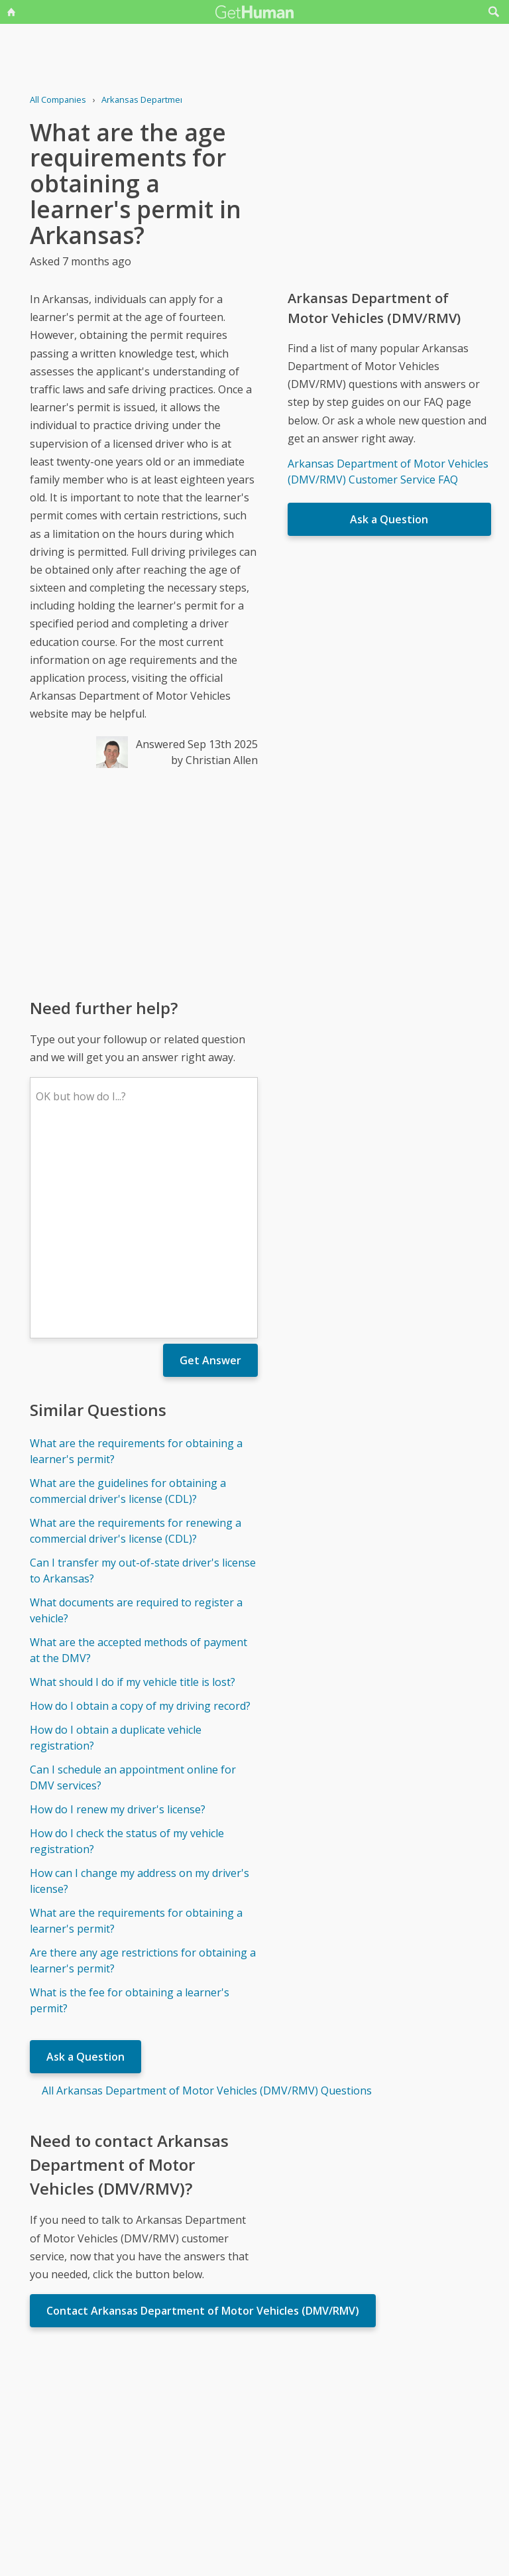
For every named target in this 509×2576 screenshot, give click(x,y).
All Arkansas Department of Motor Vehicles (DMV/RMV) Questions (207, 1895)
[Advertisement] (143, 882)
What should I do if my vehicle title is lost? (132, 1487)
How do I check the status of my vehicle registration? (127, 1646)
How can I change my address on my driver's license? (139, 1686)
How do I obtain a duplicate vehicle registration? (115, 1542)
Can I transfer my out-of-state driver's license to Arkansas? (143, 1375)
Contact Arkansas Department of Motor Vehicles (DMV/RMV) (202, 2115)
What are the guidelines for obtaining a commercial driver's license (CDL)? (128, 1296)
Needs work (333, 2427)
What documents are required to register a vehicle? (136, 1415)
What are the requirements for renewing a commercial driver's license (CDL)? (135, 1335)
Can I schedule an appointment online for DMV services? (133, 1582)
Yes (282, 2427)
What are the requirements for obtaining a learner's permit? (136, 1256)
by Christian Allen (214, 760)
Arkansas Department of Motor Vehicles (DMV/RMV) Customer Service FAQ (388, 471)
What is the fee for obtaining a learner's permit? (129, 1805)
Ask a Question (85, 1861)
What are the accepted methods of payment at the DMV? (138, 1455)
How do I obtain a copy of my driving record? (140, 1511)
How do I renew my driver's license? (117, 1614)
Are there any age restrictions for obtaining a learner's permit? (143, 1765)
